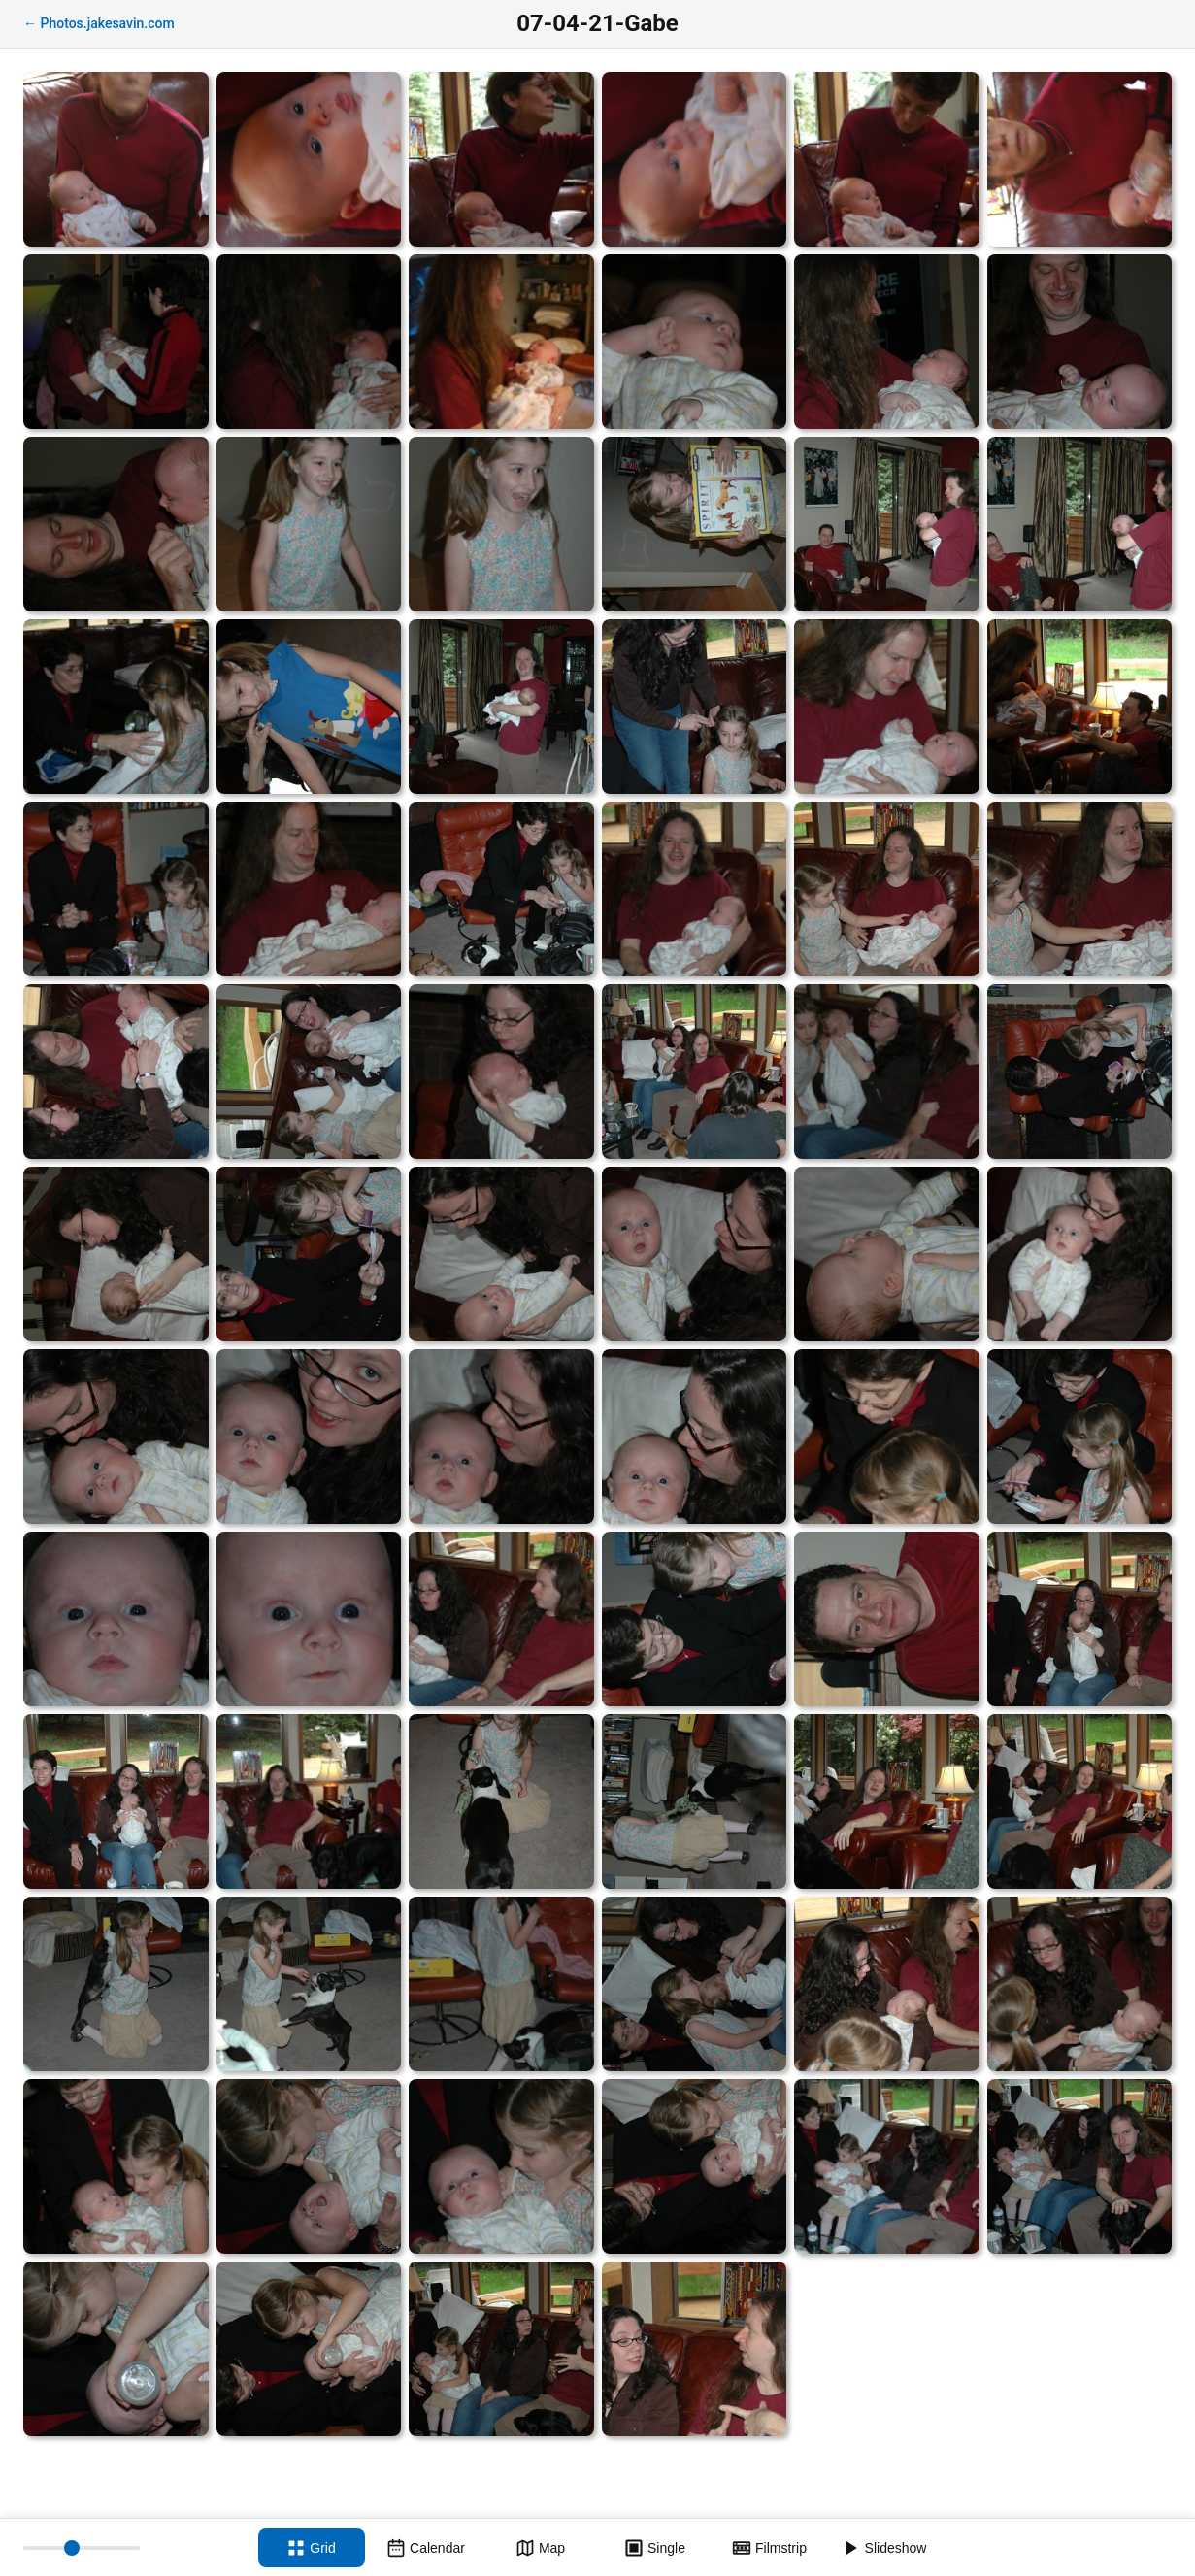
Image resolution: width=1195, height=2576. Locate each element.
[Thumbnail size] (81, 2548)
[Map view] (540, 2547)
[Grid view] (311, 2547)
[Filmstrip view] (769, 2547)
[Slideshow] (884, 2547)
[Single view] (655, 2547)
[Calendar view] (426, 2547)
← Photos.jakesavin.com (99, 23)
